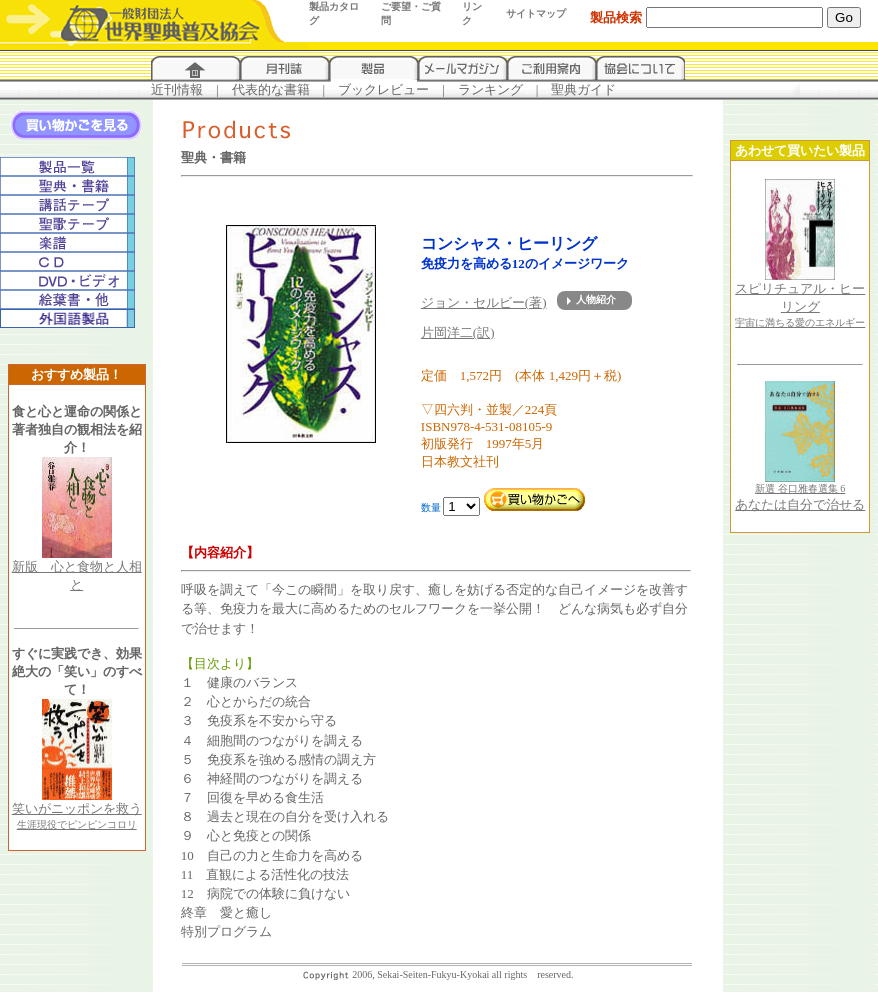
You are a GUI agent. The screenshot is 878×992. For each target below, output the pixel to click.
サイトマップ (536, 13)
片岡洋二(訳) (458, 332)
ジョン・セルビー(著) (484, 302)
